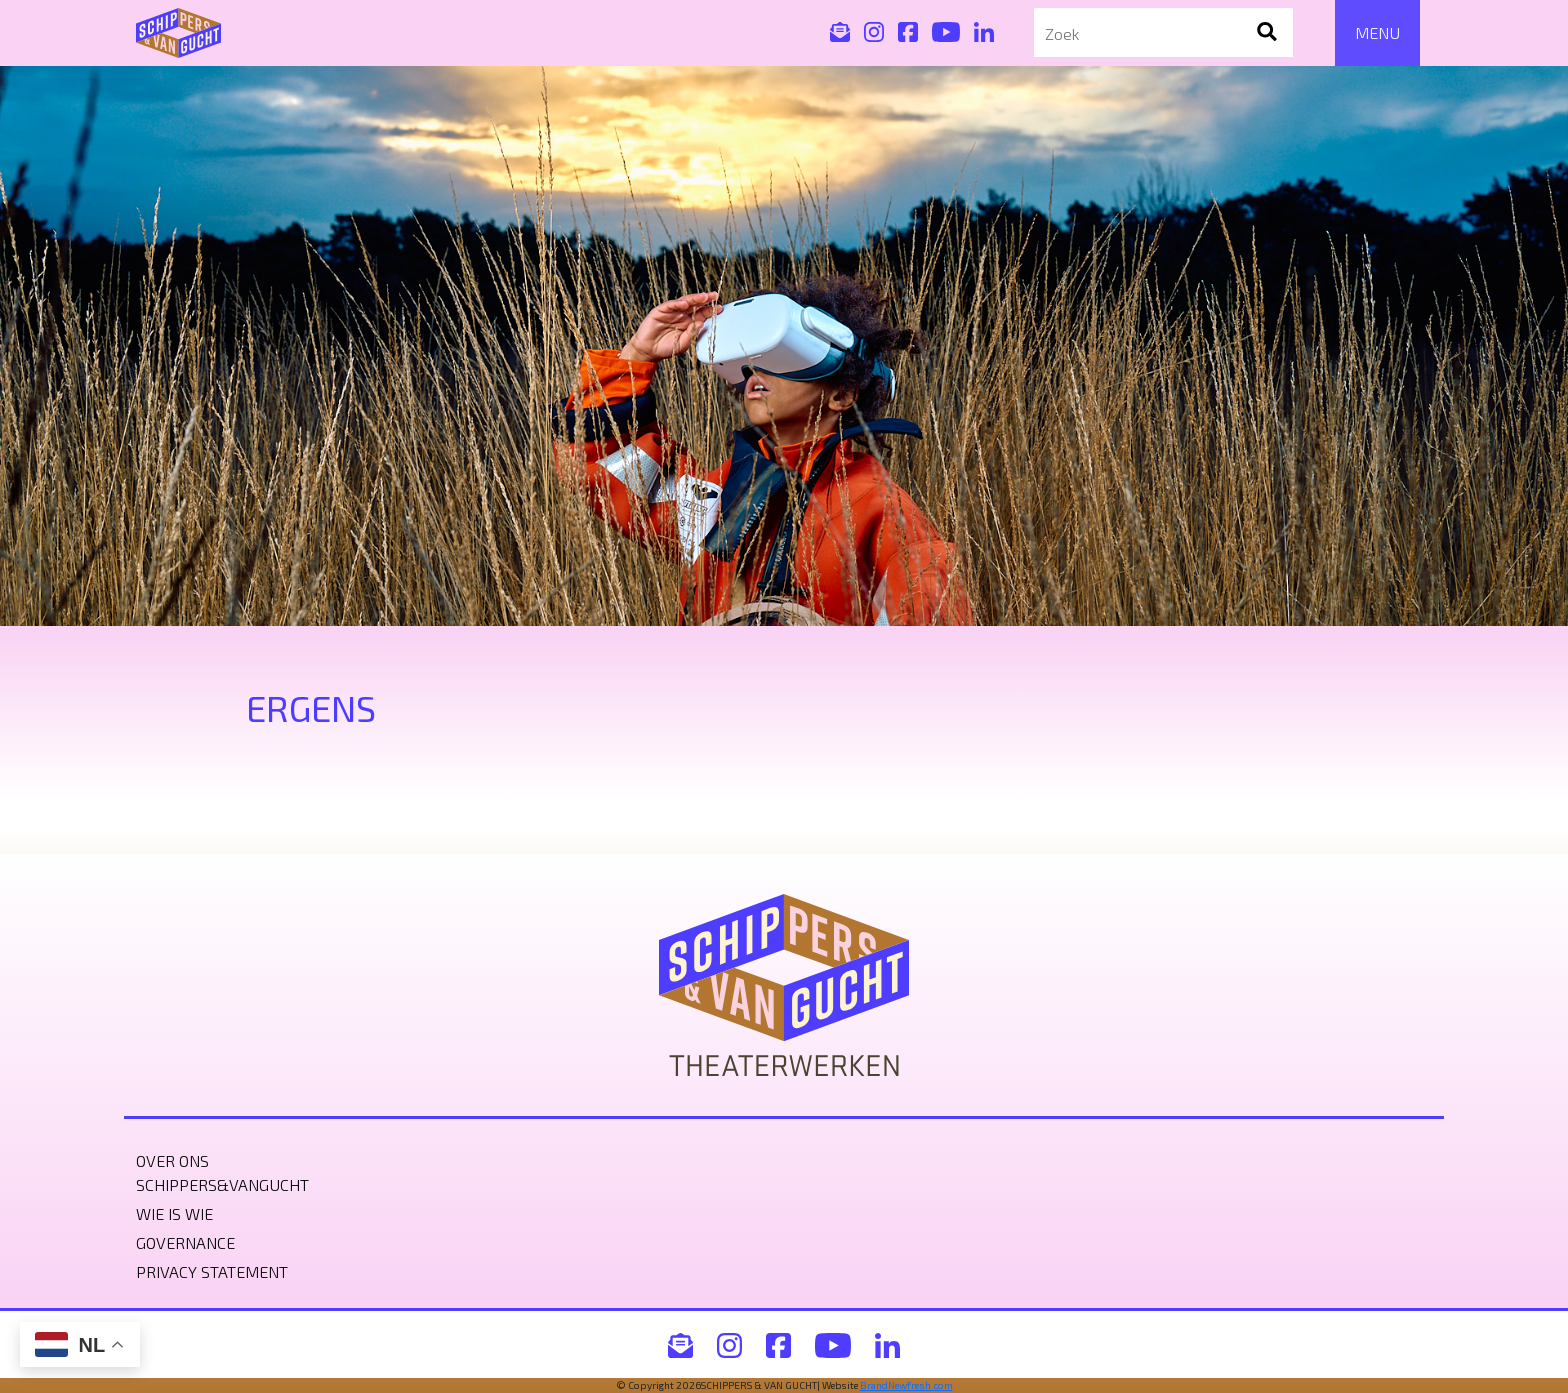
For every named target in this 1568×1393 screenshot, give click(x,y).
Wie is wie (174, 1213)
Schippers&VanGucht (222, 1184)
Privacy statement (212, 1271)
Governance (185, 1242)
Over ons (172, 1160)
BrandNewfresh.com (906, 1385)
